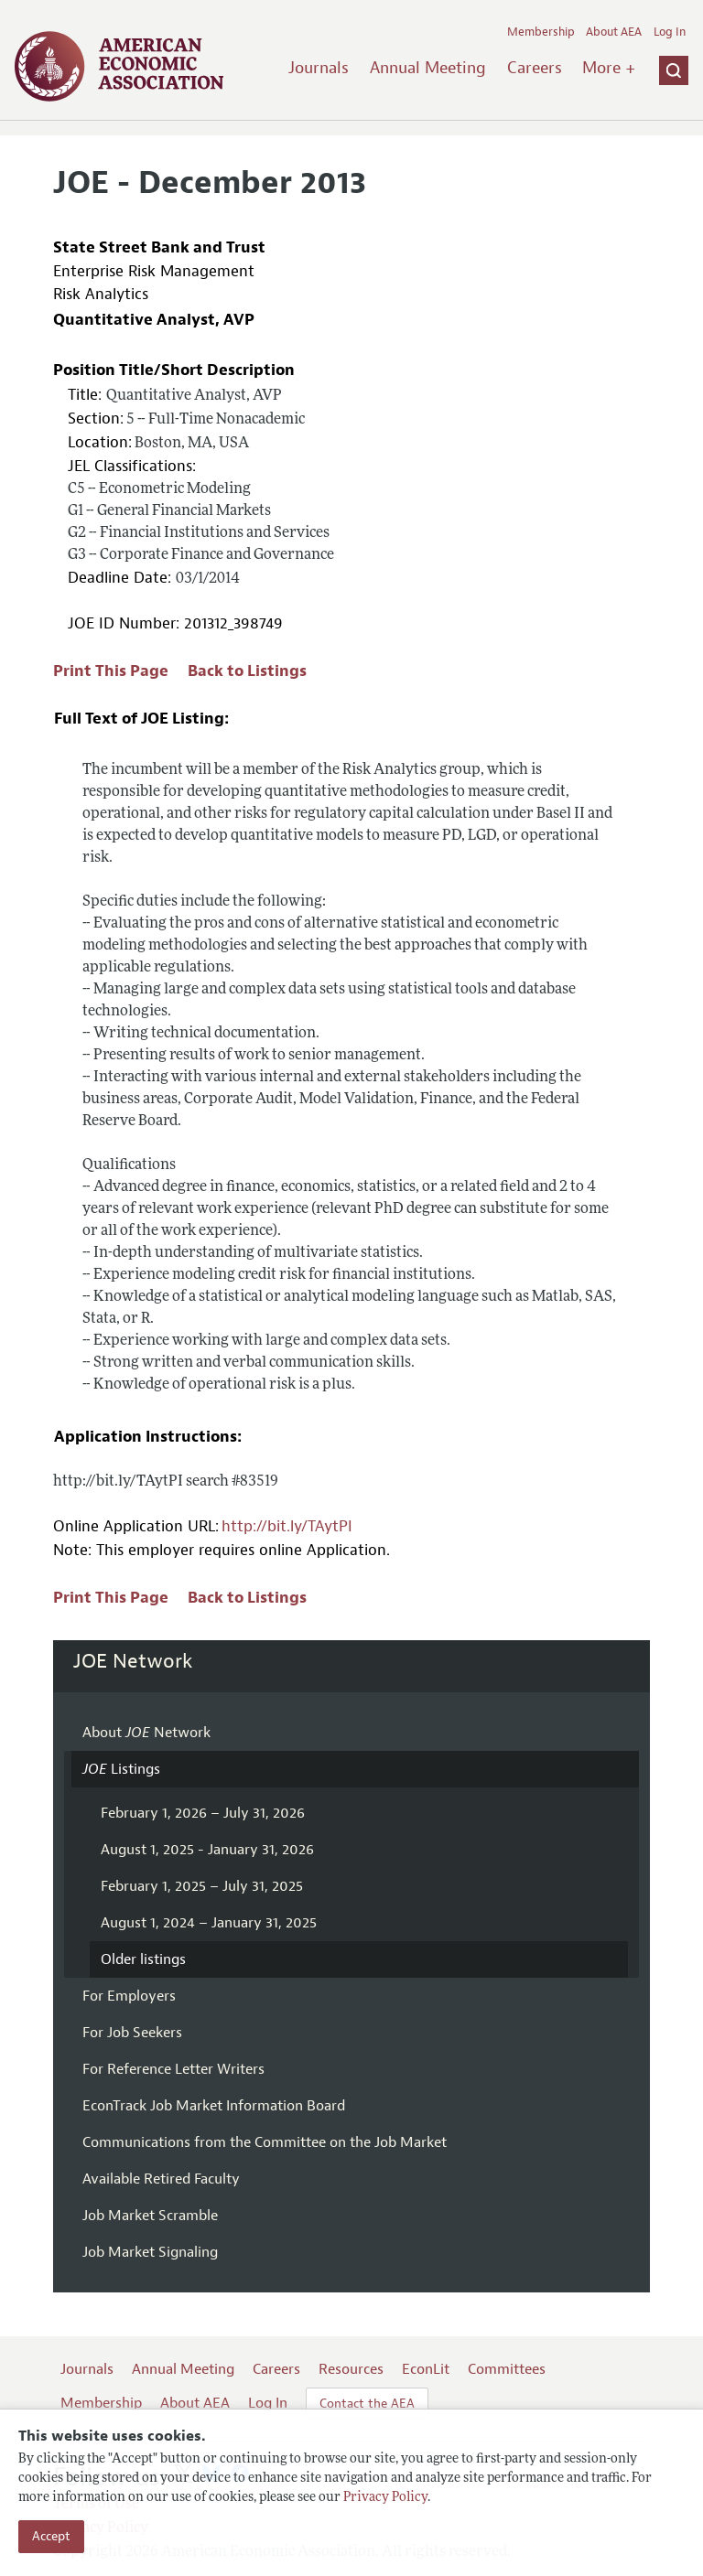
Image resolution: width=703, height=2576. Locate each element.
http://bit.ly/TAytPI (287, 1526)
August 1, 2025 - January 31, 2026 (207, 1850)
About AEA (614, 32)
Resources (351, 2369)
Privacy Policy (385, 2498)
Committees (507, 2369)
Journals (318, 68)
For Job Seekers (132, 2032)
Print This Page (110, 671)
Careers (534, 68)
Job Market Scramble (150, 2215)
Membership (541, 32)
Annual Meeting (428, 68)
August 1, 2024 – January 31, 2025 (209, 1923)
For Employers (129, 1996)
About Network (146, 1732)
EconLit (425, 2369)
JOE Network (133, 1661)
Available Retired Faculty (161, 2179)
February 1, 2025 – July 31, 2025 (202, 1886)
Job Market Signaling (150, 2252)
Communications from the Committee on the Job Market (264, 2142)
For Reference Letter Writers (173, 2069)
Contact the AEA (367, 2403)
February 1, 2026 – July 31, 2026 (203, 1813)
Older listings (143, 1959)
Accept (51, 2536)
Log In (670, 32)
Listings (121, 1769)
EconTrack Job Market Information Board (213, 2106)
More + (608, 68)
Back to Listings (247, 671)
